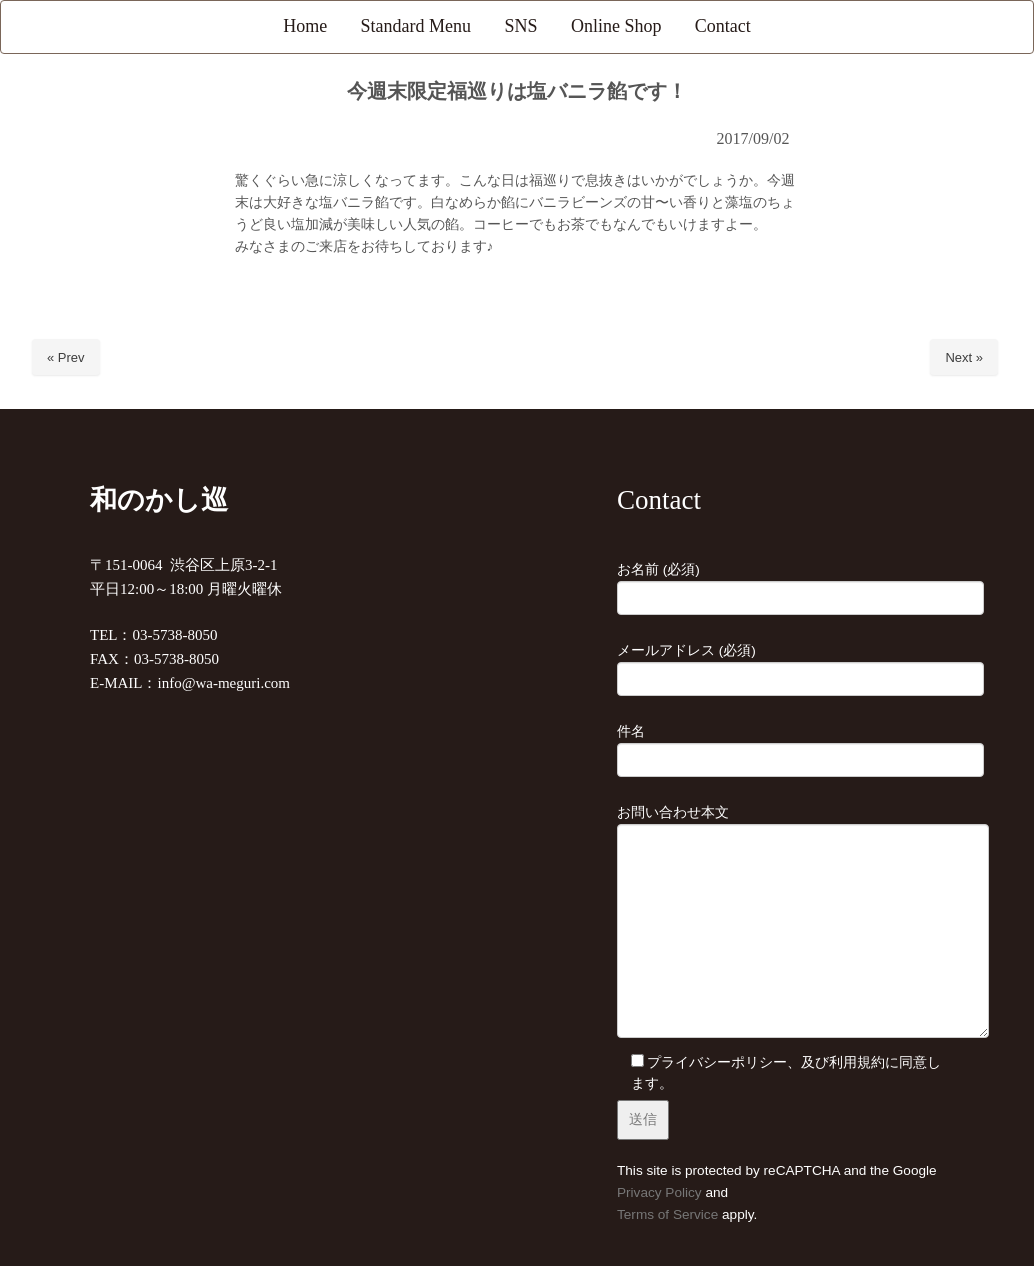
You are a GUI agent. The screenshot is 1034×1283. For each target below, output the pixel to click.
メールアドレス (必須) (780, 665)
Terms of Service (667, 1214)
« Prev (66, 357)
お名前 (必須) (780, 584)
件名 (780, 746)
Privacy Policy (659, 1192)
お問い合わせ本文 (780, 923)
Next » (964, 357)
